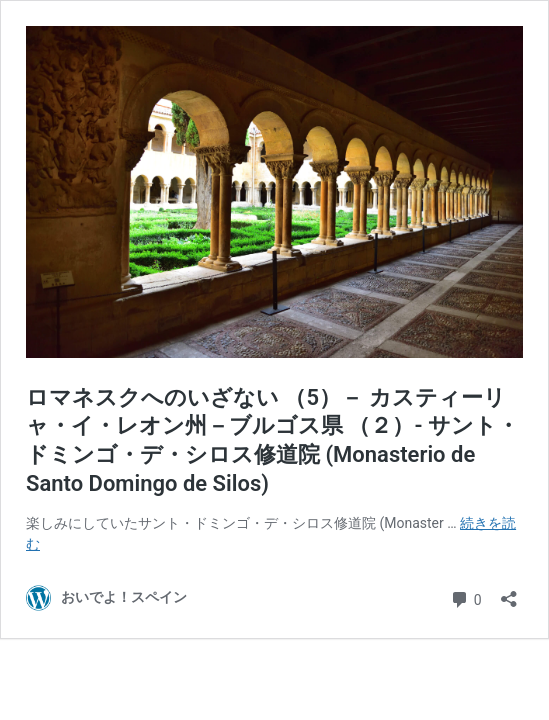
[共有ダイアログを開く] (509, 592)
